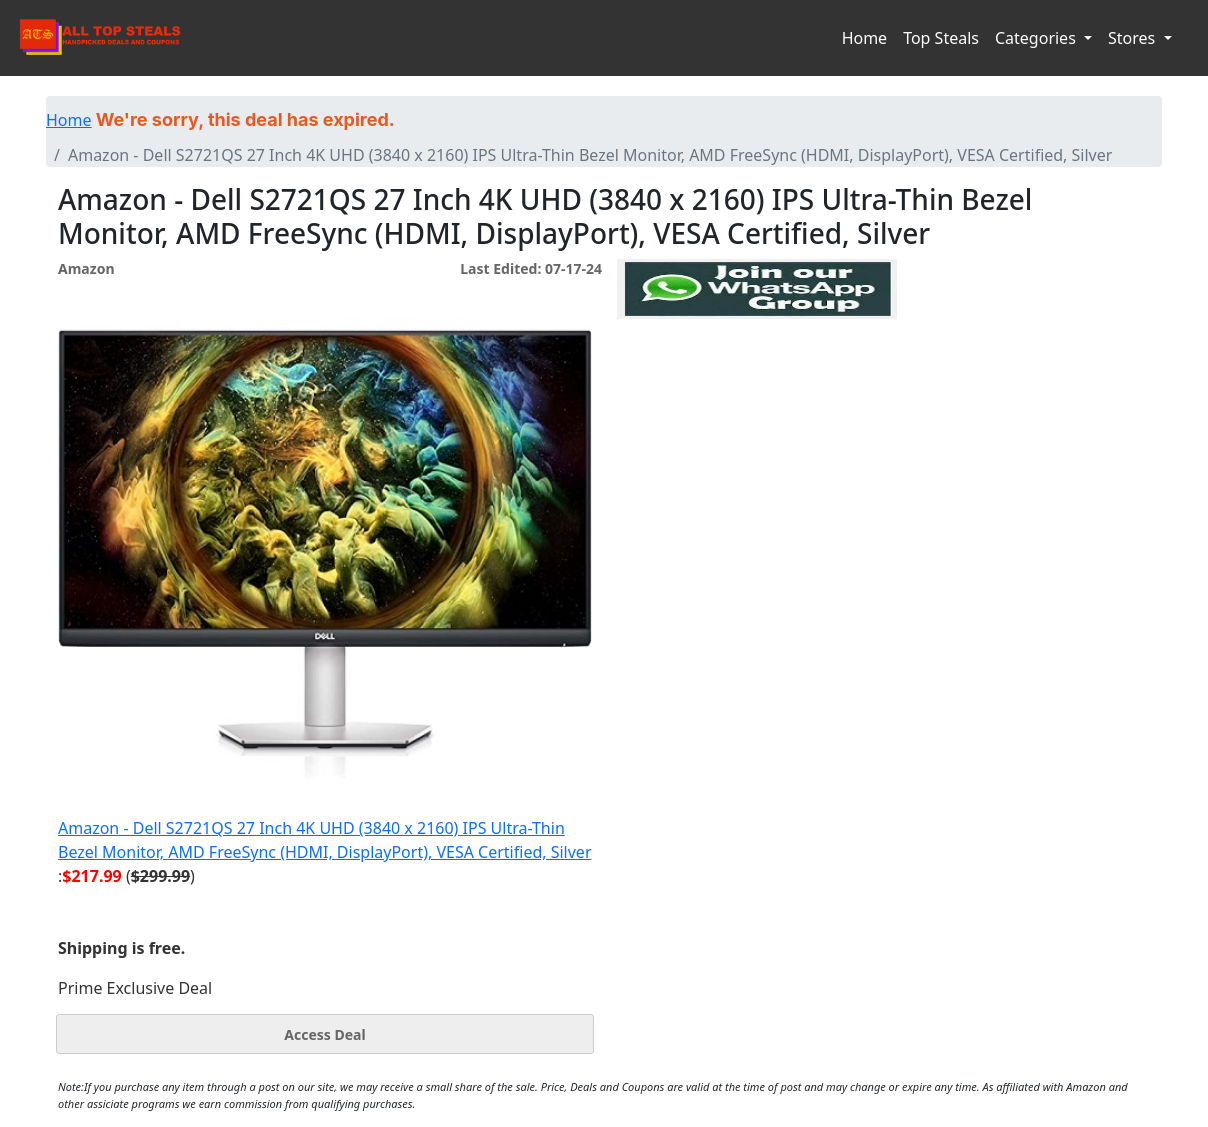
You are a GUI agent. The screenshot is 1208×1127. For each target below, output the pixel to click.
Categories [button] (1037, 38)
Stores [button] (1133, 38)
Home (865, 38)
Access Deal (324, 1034)
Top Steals (941, 38)
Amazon (86, 268)
